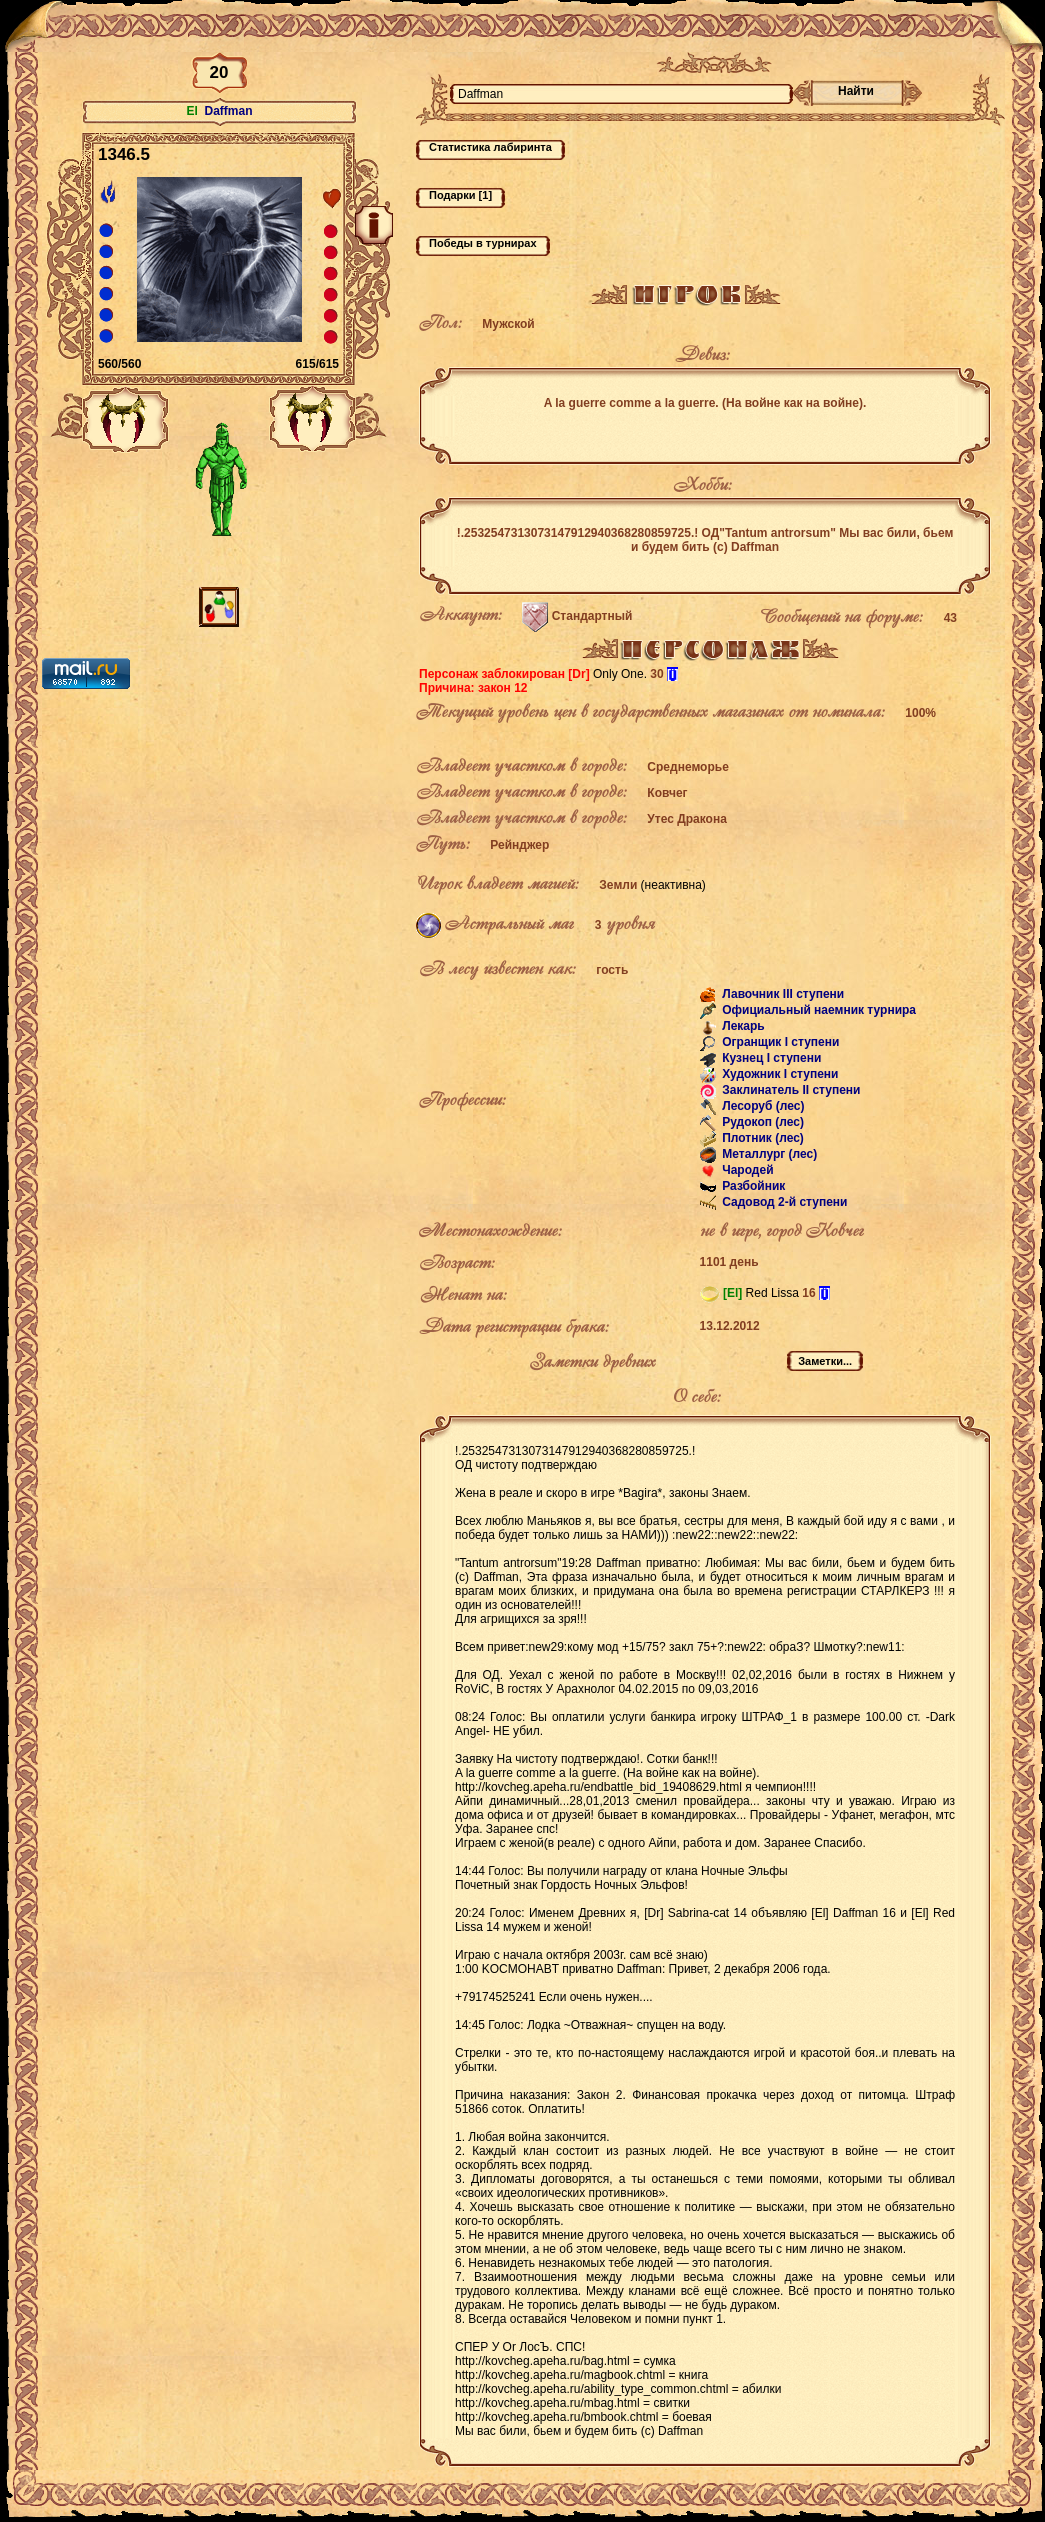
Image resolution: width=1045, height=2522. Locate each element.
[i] (672, 674)
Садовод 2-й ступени (783, 1202)
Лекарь (742, 1026)
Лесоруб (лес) (762, 1106)
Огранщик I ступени (779, 1042)
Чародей (746, 1170)
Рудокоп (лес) (761, 1122)
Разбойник (752, 1186)
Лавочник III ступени (781, 994)
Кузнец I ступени (770, 1058)
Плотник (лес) (761, 1138)
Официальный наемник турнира (817, 1010)
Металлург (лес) (768, 1154)
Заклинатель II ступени (790, 1090)
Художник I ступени (779, 1074)
